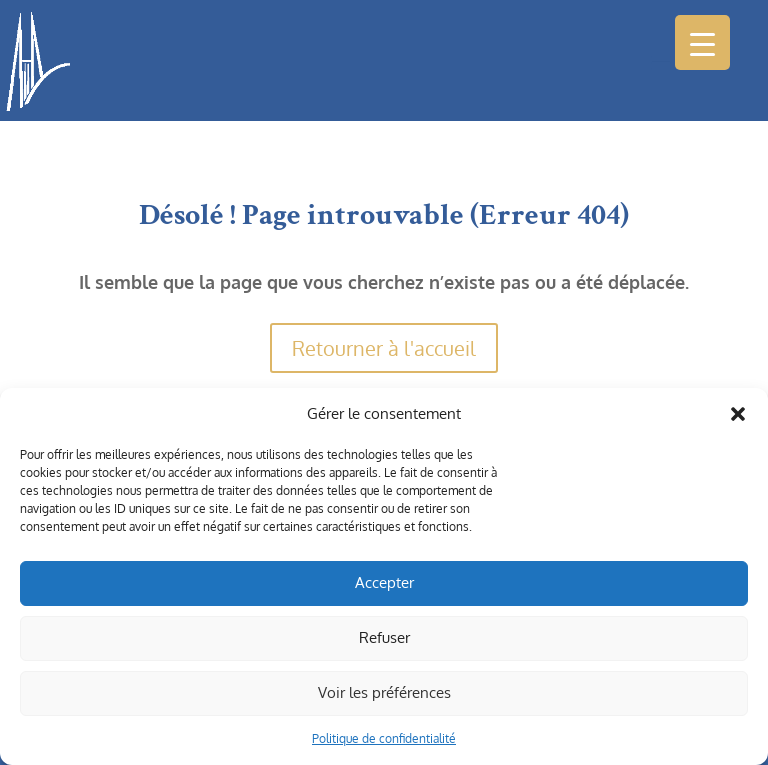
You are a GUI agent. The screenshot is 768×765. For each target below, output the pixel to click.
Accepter (384, 582)
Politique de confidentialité (384, 738)
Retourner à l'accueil (384, 348)
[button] (738, 414)
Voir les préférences (384, 692)
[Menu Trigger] (702, 42)
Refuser (384, 637)
